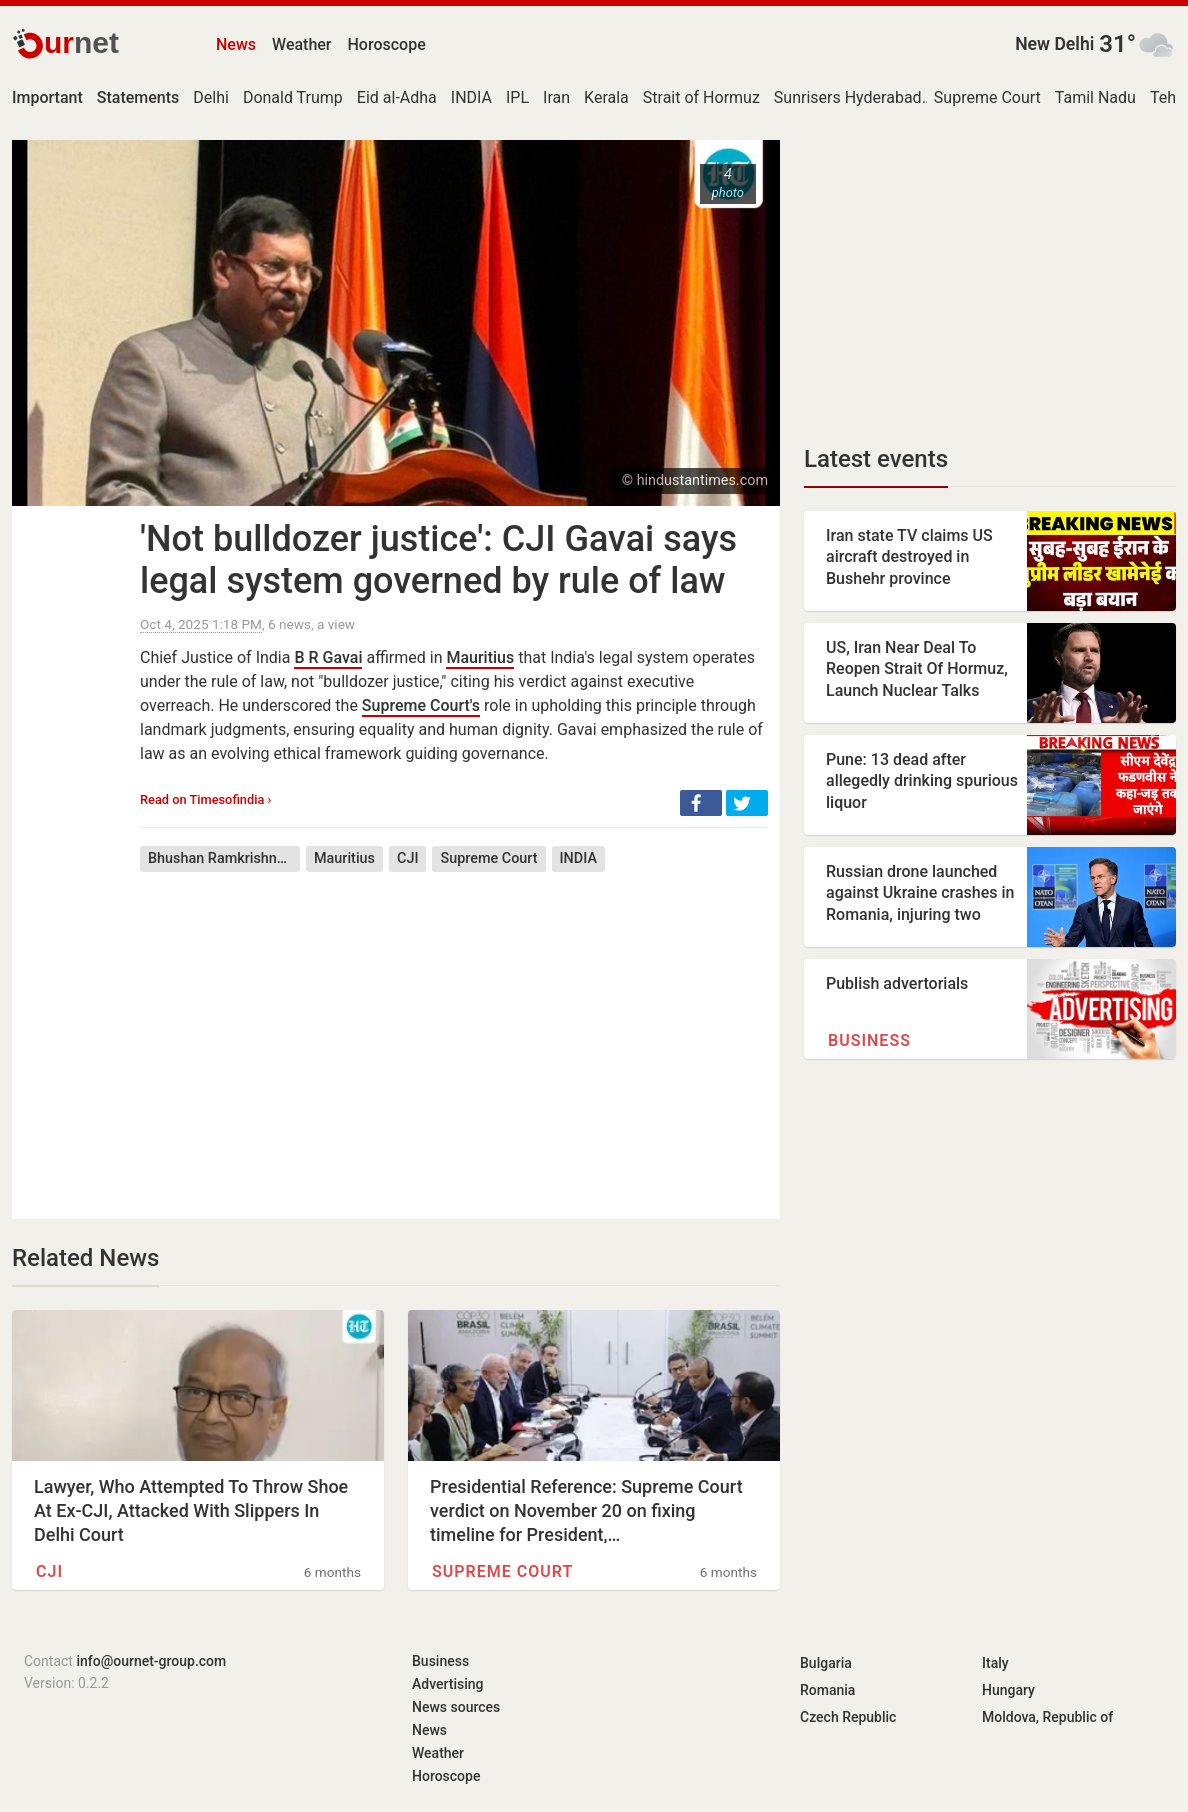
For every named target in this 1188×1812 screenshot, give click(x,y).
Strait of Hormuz (701, 97)
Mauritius (480, 657)
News (236, 44)
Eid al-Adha (397, 97)
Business (869, 1040)
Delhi (211, 97)
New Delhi (1054, 44)
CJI (407, 858)
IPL (517, 97)
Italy (995, 1663)
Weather (301, 44)
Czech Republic (848, 1717)
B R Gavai (328, 657)
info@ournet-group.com (151, 1661)
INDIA (471, 97)
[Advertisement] (454, 1031)
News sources (456, 1707)
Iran (556, 97)
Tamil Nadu (1095, 97)
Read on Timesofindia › (205, 799)
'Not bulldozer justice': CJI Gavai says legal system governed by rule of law (438, 560)
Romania (827, 1690)
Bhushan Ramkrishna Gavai (224, 858)
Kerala (606, 97)
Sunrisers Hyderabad (848, 97)
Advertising (448, 1684)
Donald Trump (293, 97)
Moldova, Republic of (1047, 1717)
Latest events (876, 459)
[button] (701, 803)
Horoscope (387, 44)
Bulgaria (826, 1663)
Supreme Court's (421, 705)
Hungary (1008, 1690)
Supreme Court (987, 97)
